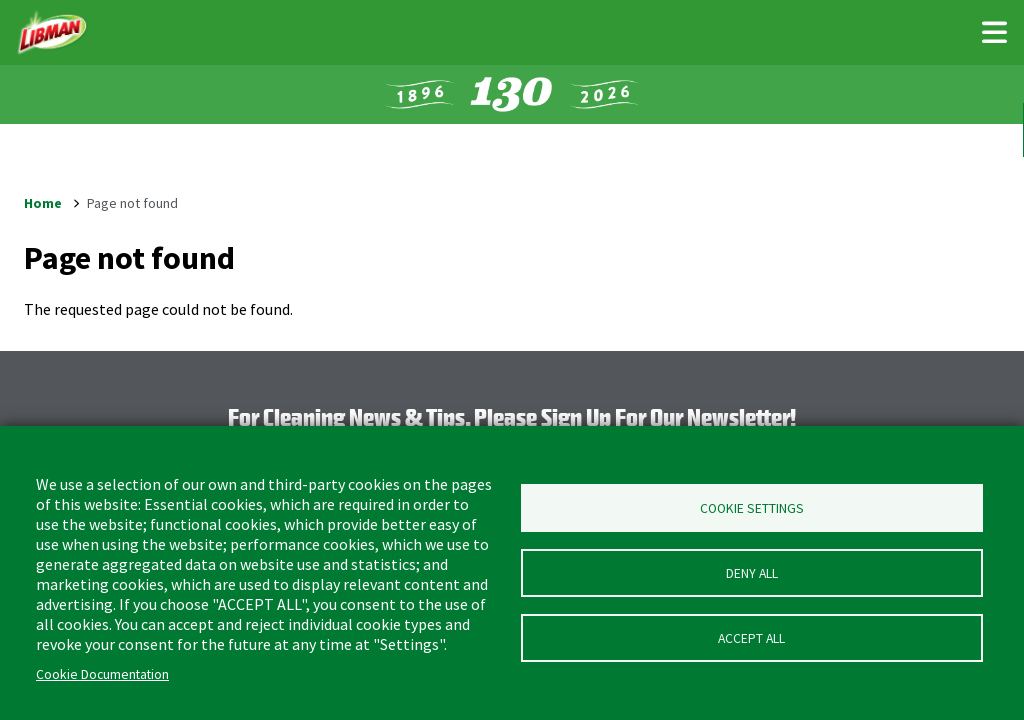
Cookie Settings (752, 508)
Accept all (751, 638)
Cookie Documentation (102, 674)
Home (43, 203)
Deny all (752, 573)
